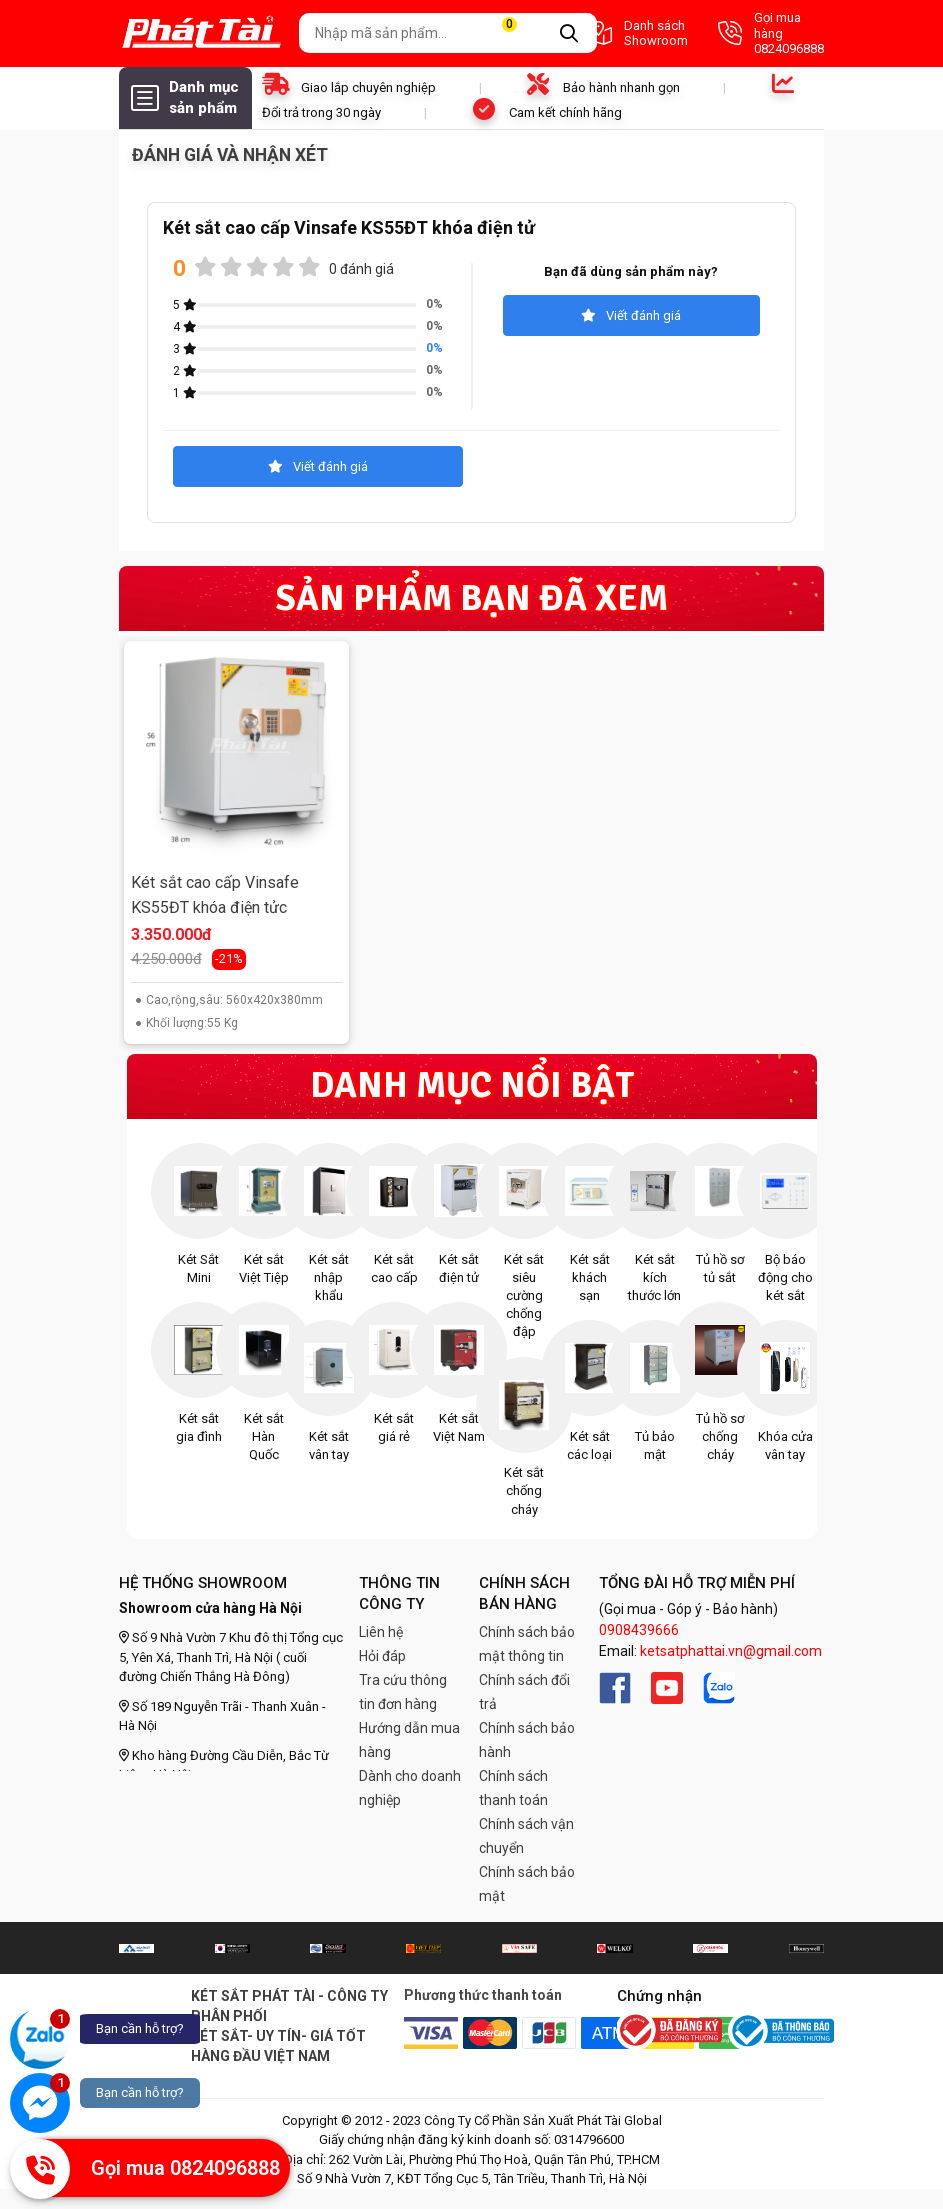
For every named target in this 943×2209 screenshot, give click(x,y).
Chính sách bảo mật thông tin (527, 1644)
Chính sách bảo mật (527, 1884)
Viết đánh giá (631, 315)
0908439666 (639, 1630)
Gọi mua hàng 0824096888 (771, 33)
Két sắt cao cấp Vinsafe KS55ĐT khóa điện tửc (215, 895)
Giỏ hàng (521, 33)
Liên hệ (381, 1632)
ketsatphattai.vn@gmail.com (731, 1651)
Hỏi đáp (382, 1656)
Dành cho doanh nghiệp (410, 1788)
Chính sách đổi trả (524, 1692)
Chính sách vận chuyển (526, 1836)
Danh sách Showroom (636, 33)
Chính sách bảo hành (527, 1740)
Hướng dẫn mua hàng (409, 1740)
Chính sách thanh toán (513, 1788)
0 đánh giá (361, 269)
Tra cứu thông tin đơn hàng (403, 1692)
